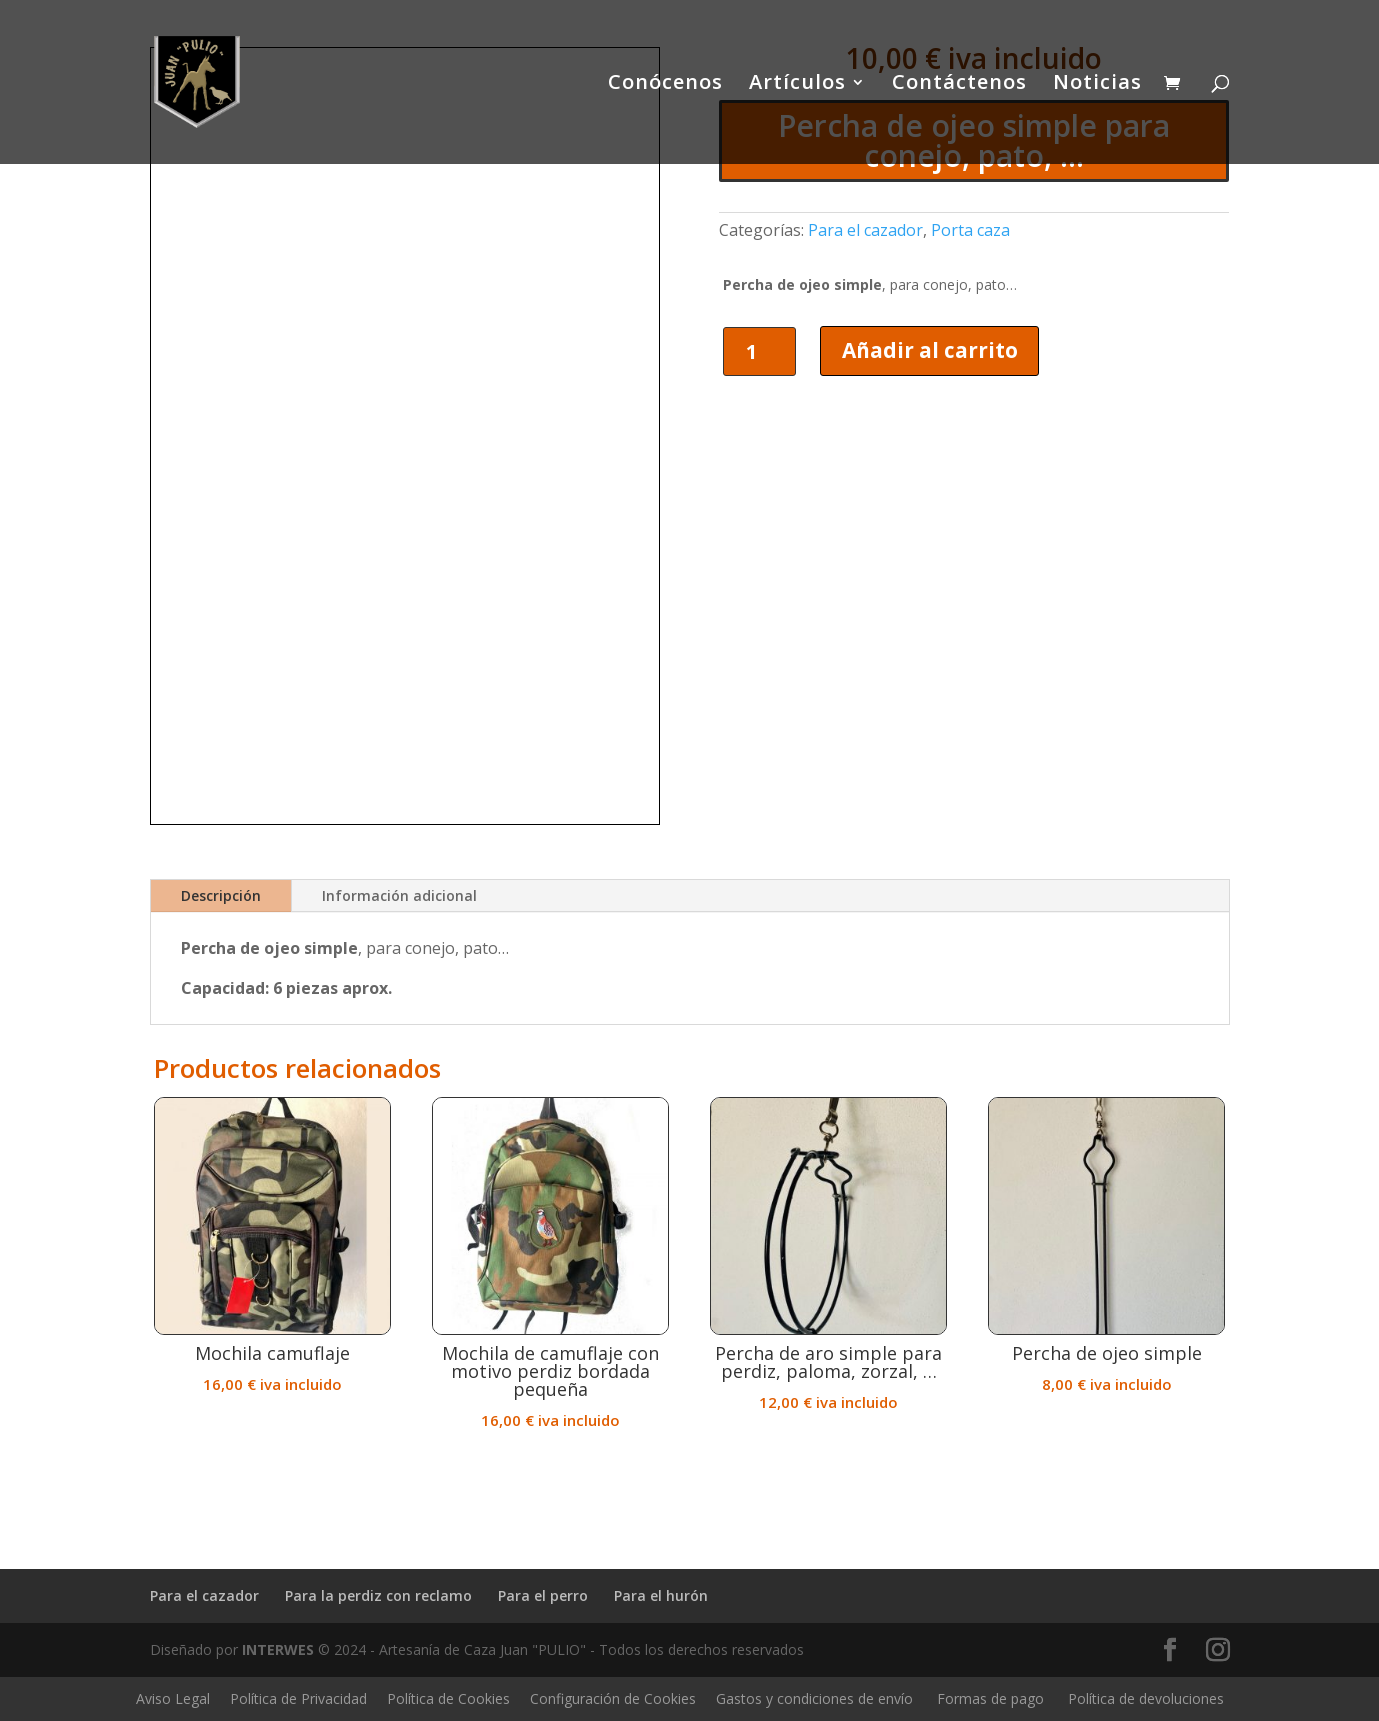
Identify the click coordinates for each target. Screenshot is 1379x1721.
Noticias (1097, 85)
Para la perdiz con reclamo (378, 1595)
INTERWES (278, 1649)
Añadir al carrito (930, 350)
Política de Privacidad (298, 1698)
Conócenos (665, 85)
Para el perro (543, 1595)
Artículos (797, 85)
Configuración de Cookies (613, 1698)
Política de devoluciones (1146, 1698)
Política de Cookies (448, 1698)
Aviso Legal (173, 1698)
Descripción (221, 895)
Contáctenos (959, 85)
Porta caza (970, 230)
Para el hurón (661, 1595)
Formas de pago (990, 1698)
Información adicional (399, 895)
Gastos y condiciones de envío (814, 1698)
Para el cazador (865, 230)
